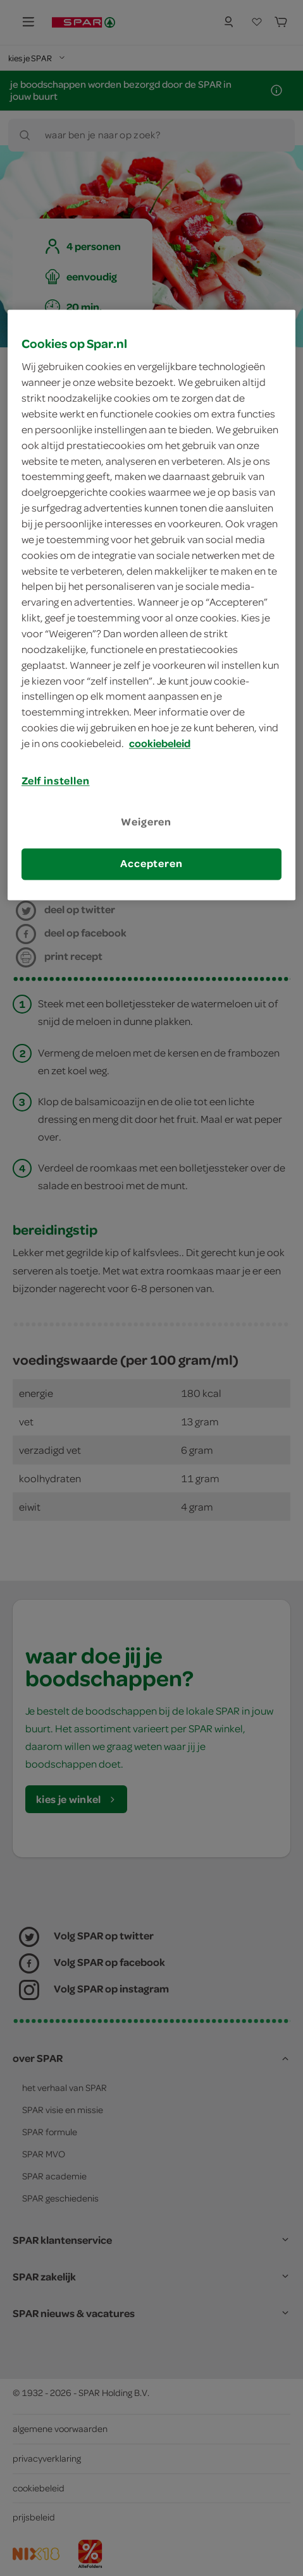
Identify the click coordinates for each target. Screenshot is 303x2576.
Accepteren (151, 864)
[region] (151, 604)
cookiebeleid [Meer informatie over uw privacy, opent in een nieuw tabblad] (159, 744)
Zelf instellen (56, 781)
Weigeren (146, 822)
